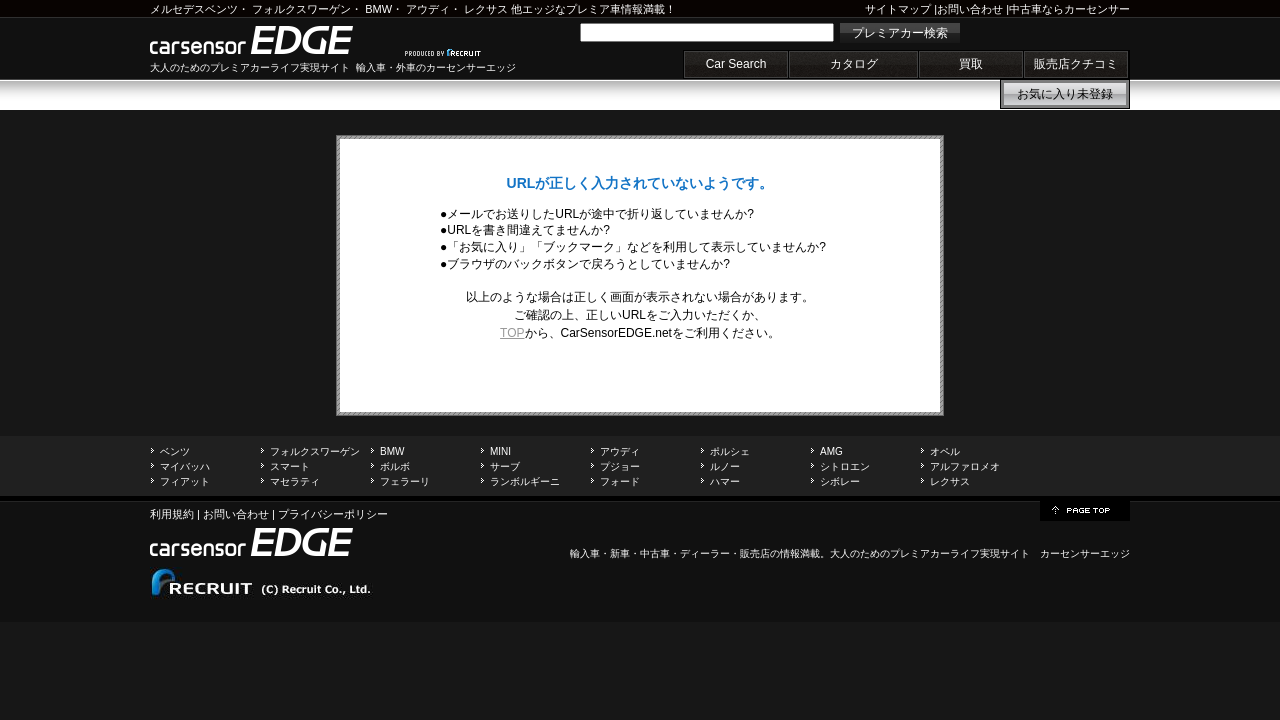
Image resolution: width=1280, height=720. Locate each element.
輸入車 (585, 553)
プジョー (620, 466)
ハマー (725, 481)
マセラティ (295, 481)
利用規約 (172, 514)
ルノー (725, 466)
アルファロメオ (965, 466)
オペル (945, 451)
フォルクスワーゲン (301, 9)
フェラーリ (405, 481)
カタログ (854, 64)
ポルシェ (730, 451)
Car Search (736, 64)
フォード (620, 481)
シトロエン (845, 466)
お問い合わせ (970, 9)
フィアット (185, 481)
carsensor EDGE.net (272, 40)
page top (1085, 509)
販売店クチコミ (1076, 64)
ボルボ (395, 466)
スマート (290, 466)
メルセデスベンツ (194, 9)
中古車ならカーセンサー (1069, 9)
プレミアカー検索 (900, 33)
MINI (500, 451)
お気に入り (1065, 94)
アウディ (428, 9)
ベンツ (175, 451)
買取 (971, 64)
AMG (831, 451)
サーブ (505, 466)
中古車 (655, 553)
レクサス (486, 9)
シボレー (840, 481)
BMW (378, 9)
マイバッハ (185, 466)
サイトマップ (898, 9)
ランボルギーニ (525, 481)
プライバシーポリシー (333, 514)
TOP (512, 333)
